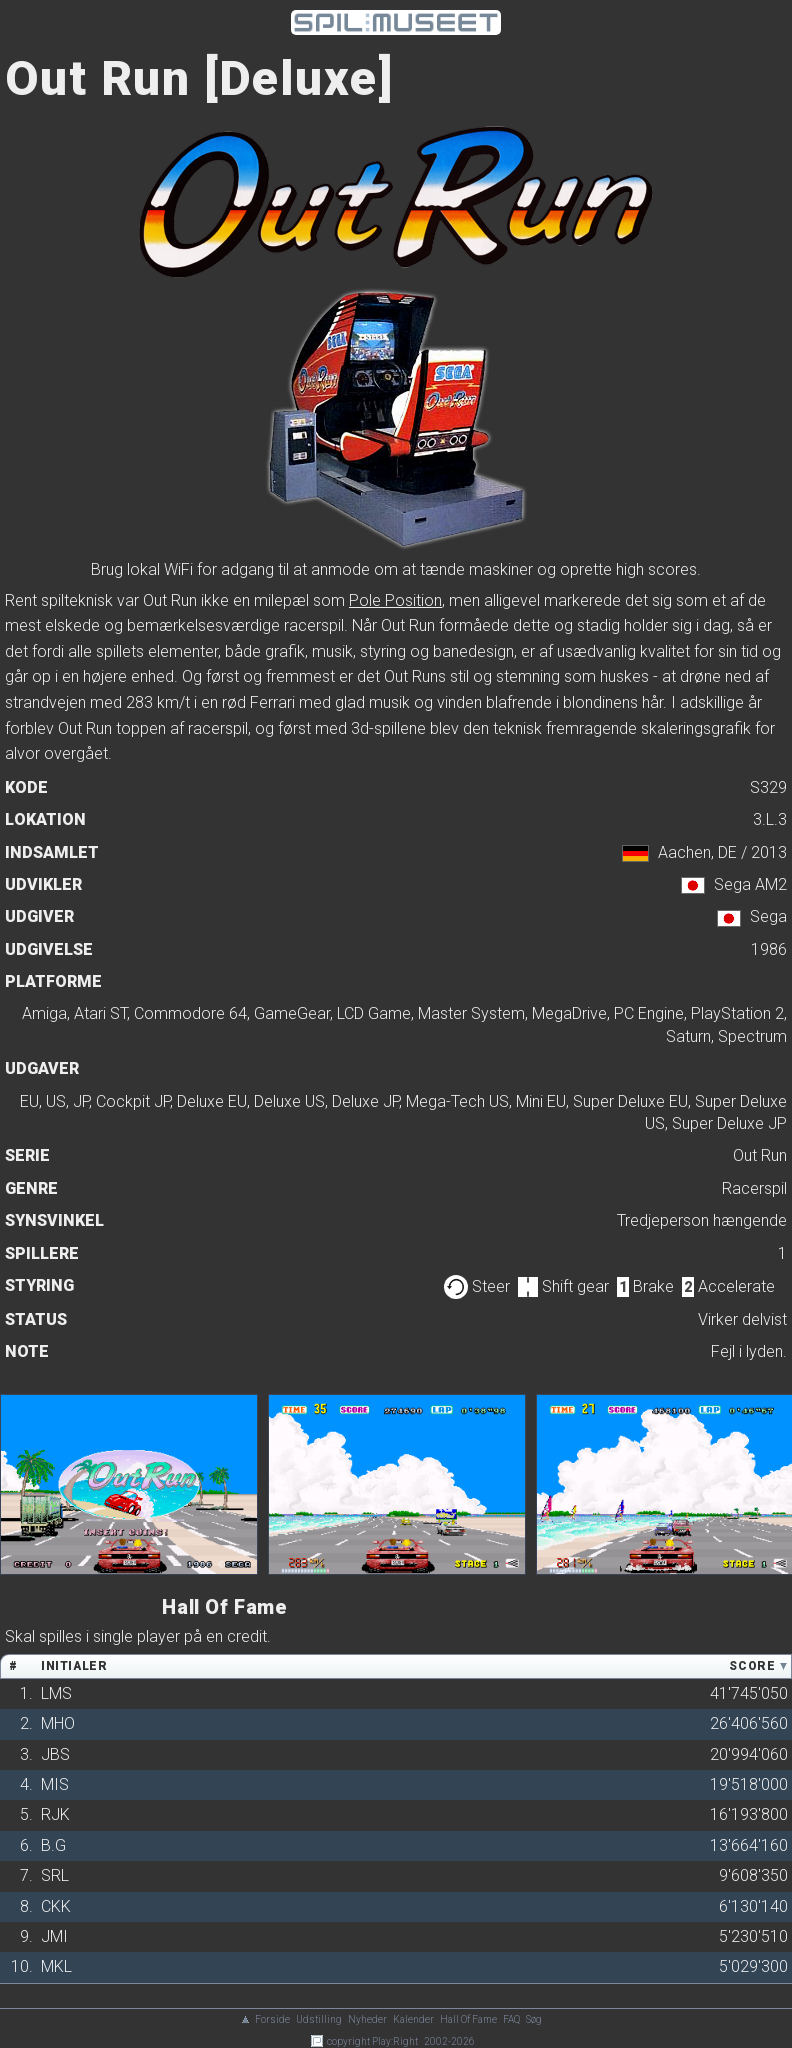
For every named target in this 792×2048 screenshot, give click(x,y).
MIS (55, 1784)
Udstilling (319, 2019)
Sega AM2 (750, 884)
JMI (54, 1936)
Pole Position (395, 600)
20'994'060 (749, 1754)
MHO (58, 1723)
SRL (55, 1875)
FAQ (511, 2019)
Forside (272, 2019)
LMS (56, 1693)
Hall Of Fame (468, 2019)
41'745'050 (749, 1693)
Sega (768, 916)
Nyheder (367, 2019)
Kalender (413, 2019)
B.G (53, 1845)
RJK (55, 1814)
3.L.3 (770, 819)
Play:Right (395, 2041)
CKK (56, 1906)
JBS (55, 1754)
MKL (56, 1966)
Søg (534, 2019)
